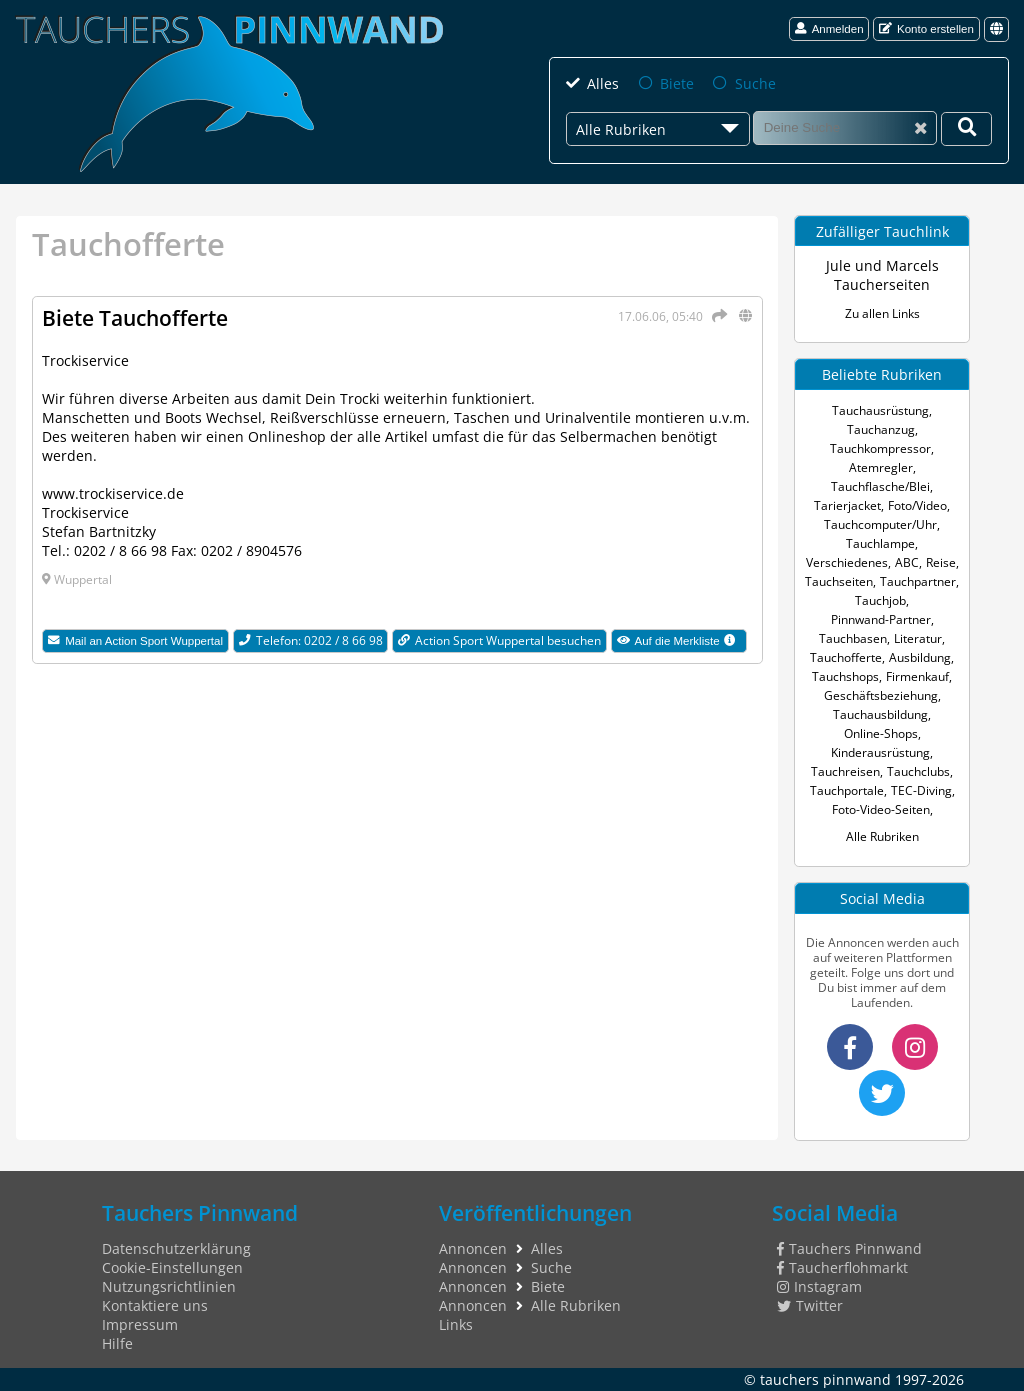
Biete (677, 83)
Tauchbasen (853, 638)
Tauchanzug (881, 429)
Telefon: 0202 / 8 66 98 (311, 640)
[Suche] (845, 128)
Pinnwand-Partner (881, 619)
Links (456, 1324)
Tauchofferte (846, 657)
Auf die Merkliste (682, 641)
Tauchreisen (845, 771)
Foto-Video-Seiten (881, 809)
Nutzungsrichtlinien (169, 1286)
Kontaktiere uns (155, 1305)
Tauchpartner (918, 581)
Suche (755, 83)
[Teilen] (716, 315)
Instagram (819, 1286)
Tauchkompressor (880, 448)
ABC (907, 562)
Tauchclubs (918, 771)
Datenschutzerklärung (176, 1248)
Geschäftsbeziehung (881, 695)
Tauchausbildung (880, 714)
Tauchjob (880, 600)
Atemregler (881, 467)
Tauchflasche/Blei (880, 486)
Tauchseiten (839, 581)
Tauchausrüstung (880, 410)
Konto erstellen (926, 28)
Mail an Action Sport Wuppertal (135, 640)
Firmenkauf (917, 676)
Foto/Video (917, 505)
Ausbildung (920, 657)
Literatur (918, 638)
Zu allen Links (882, 313)
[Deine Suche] (966, 129)
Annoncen (473, 1248)
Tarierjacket (847, 505)
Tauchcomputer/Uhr (880, 524)
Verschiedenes (847, 562)
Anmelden (829, 28)
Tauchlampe (880, 543)
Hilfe (117, 1343)
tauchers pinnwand (825, 1379)
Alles (603, 83)
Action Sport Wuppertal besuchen (499, 640)
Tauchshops (845, 676)
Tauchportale (847, 790)
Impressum (140, 1324)
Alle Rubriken (882, 836)
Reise (941, 562)
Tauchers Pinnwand (849, 1248)
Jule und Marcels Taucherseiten (882, 275)
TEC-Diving (921, 790)
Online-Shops (881, 733)
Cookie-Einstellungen (172, 1267)
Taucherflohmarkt (842, 1267)
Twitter (810, 1305)
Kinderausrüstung (880, 752)
